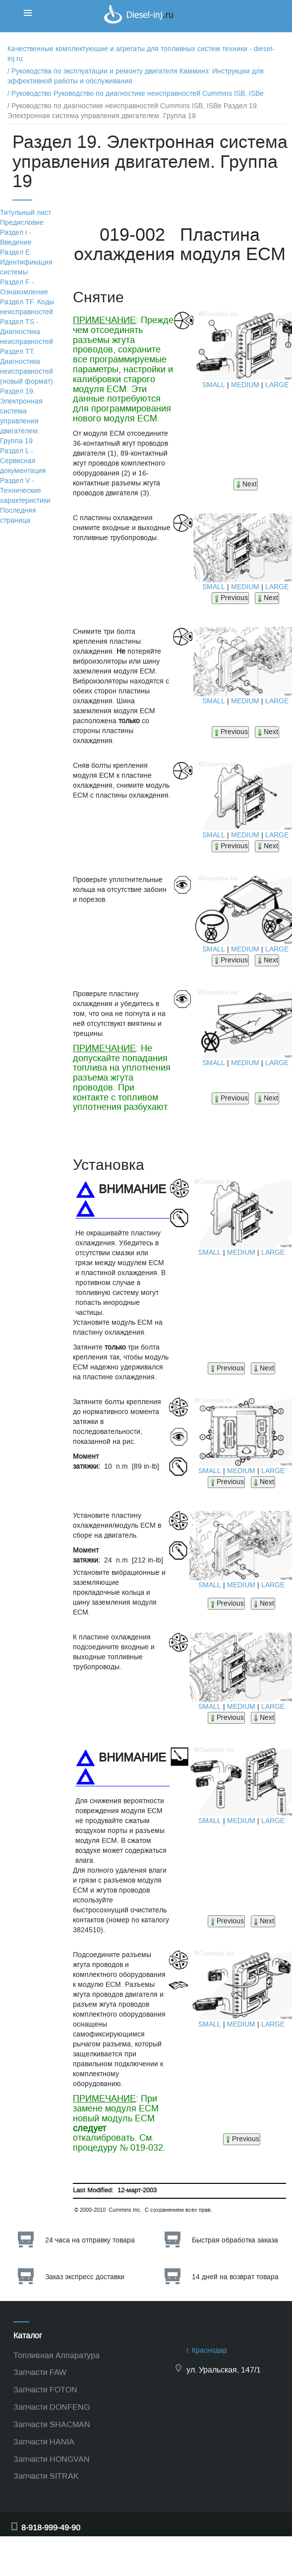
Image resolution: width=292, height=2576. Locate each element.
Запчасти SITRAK (46, 2476)
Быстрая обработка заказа (235, 2240)
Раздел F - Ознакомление (24, 287)
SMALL (213, 385)
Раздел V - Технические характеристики (25, 490)
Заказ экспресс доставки (84, 2277)
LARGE (277, 385)
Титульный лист (25, 212)
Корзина (247, 17)
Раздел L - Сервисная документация (23, 460)
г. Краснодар (206, 2350)
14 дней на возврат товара (235, 2277)
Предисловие (22, 222)
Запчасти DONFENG (51, 2407)
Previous (230, 598)
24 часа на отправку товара (90, 2240)
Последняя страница (18, 515)
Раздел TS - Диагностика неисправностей (26, 331)
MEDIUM (245, 385)
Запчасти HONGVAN (51, 2459)
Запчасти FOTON (45, 2389)
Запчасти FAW (39, 2372)
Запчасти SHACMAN (51, 2424)
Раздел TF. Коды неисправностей (27, 307)
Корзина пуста (257, 27)
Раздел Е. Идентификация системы (26, 262)
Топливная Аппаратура (56, 2355)
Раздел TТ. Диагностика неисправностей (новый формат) (26, 366)
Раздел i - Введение (16, 237)
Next (245, 484)
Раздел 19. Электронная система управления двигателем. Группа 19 (21, 416)
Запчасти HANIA (43, 2442)
